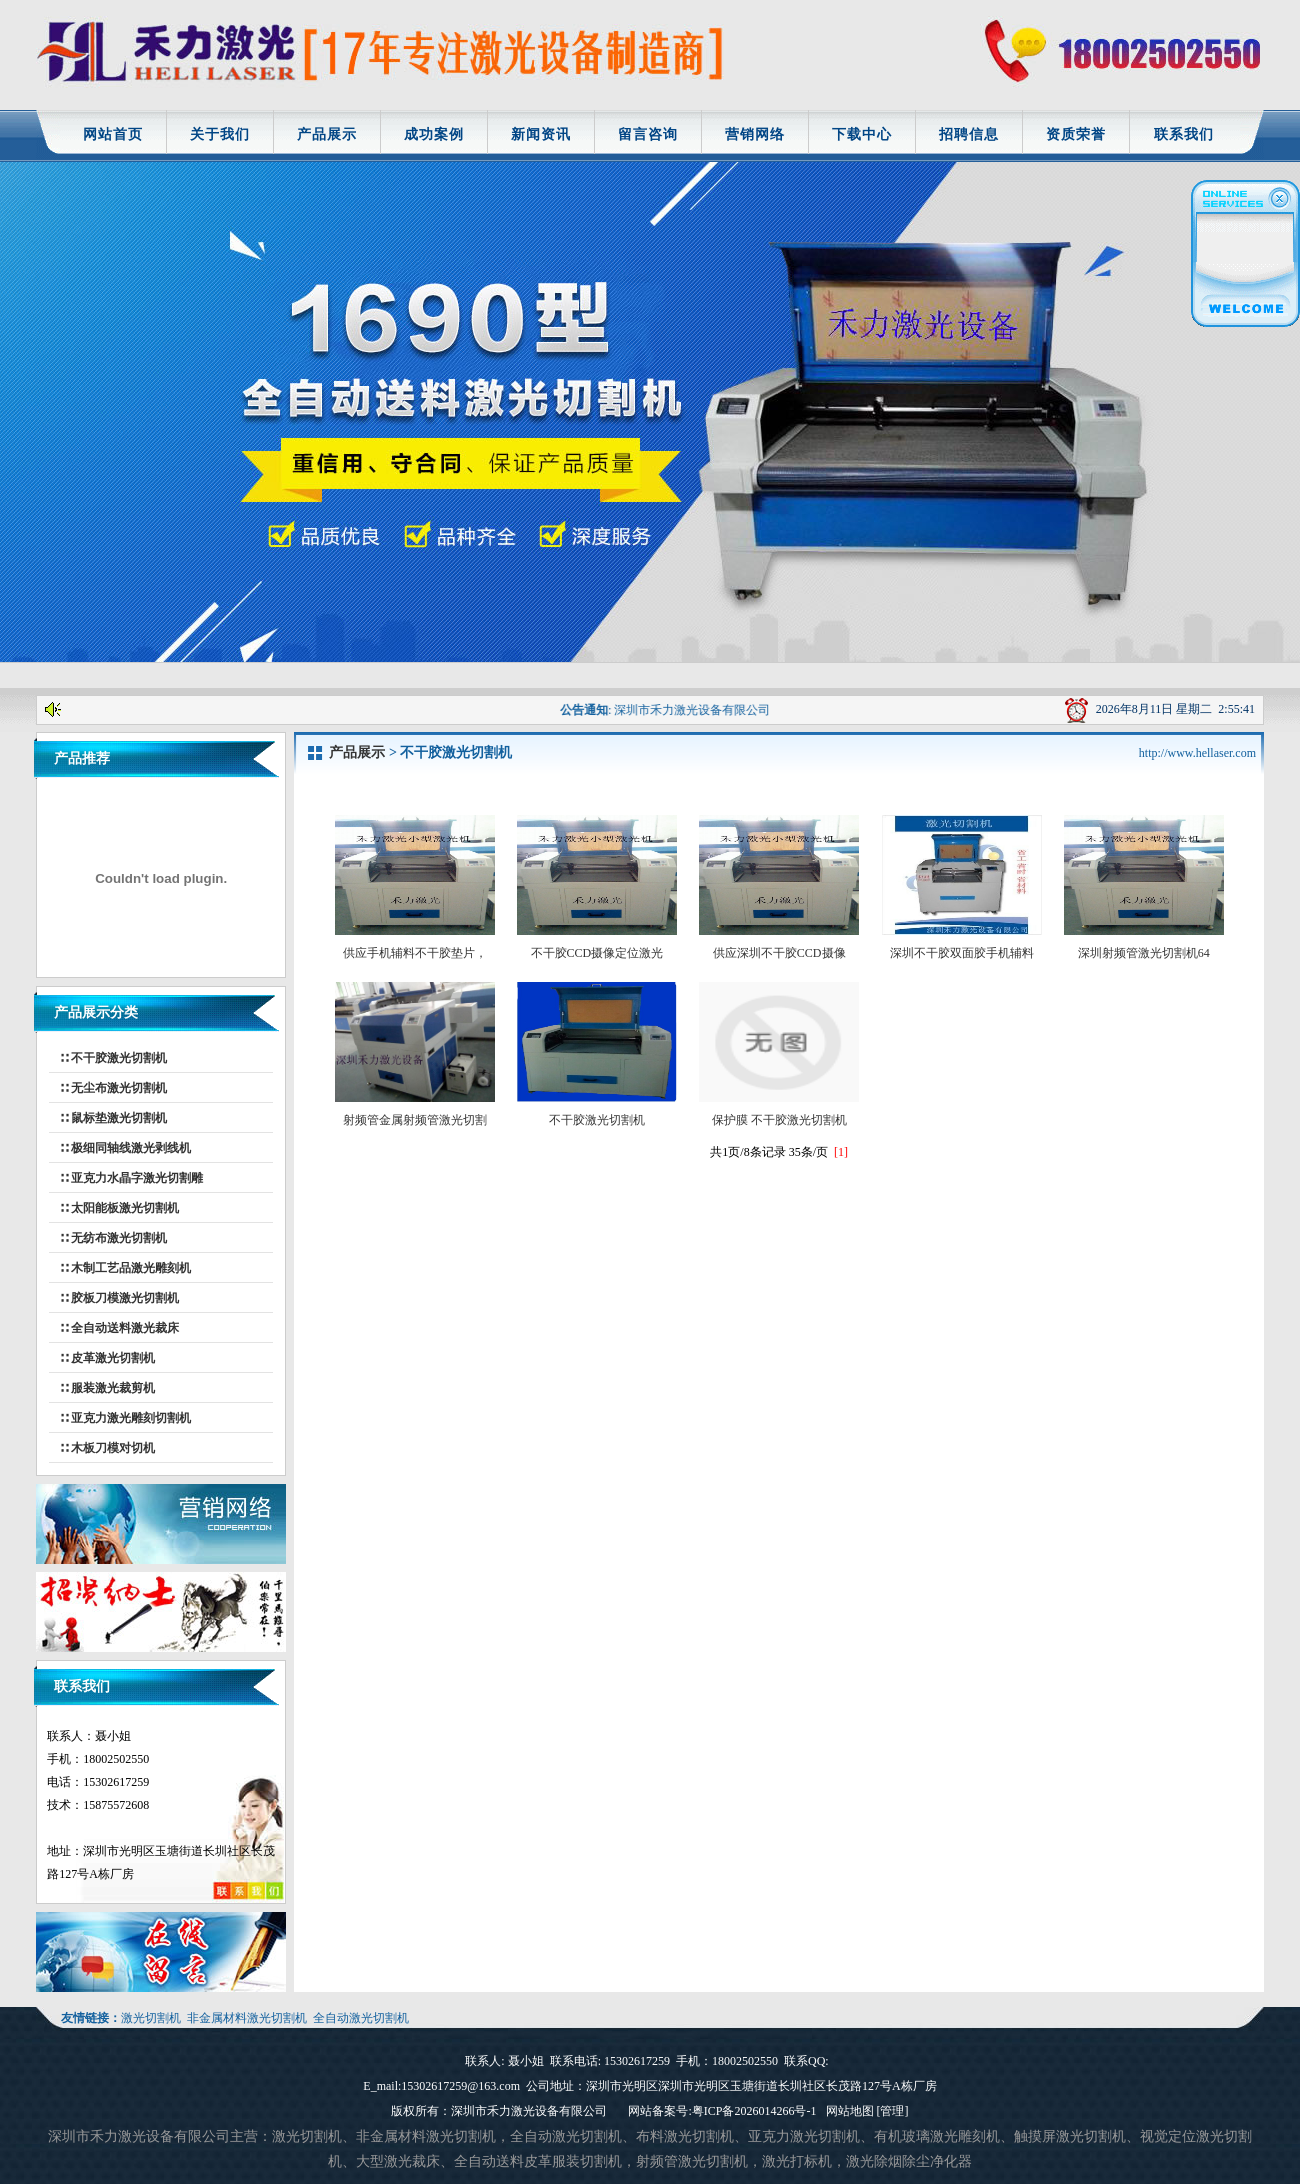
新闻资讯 (541, 134)
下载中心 (862, 134)
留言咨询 (648, 134)
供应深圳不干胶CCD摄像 (779, 945)
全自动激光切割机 (361, 2018)
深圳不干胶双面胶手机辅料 (962, 945)
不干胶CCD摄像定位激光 (597, 945)
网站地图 (850, 2111)
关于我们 (220, 134)
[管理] (893, 2111)
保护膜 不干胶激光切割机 (779, 1112)
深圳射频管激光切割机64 (1144, 945)
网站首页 (113, 134)
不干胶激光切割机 (597, 1112)
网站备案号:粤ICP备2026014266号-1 (722, 2111)
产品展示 (327, 134)
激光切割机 (151, 2018)
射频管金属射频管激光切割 (415, 1112)
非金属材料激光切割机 (247, 2018)
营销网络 (755, 134)
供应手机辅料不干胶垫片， (415, 945)
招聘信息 (969, 134)
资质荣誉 (1076, 134)
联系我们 (1184, 134)
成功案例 (434, 134)
